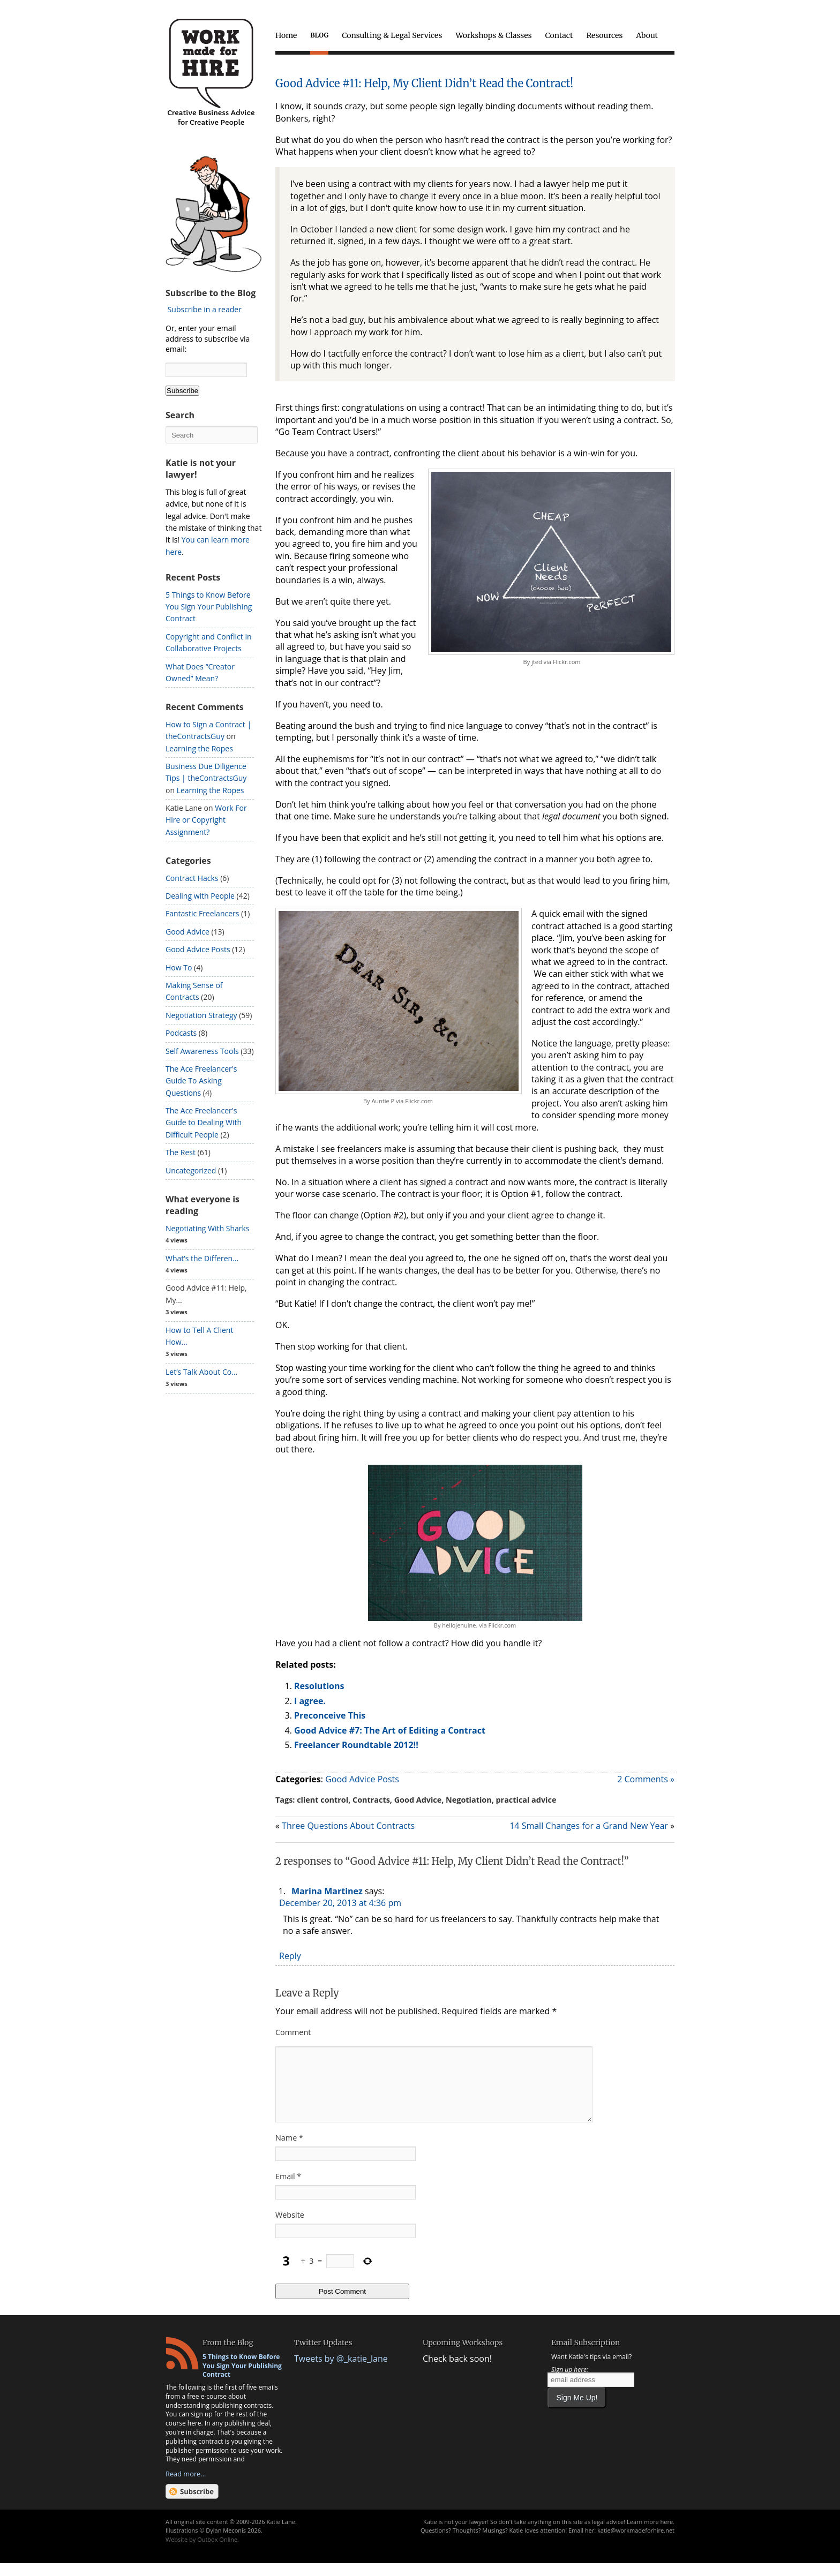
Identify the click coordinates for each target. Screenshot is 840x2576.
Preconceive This (329, 1715)
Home (286, 35)
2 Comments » (645, 1779)
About (647, 35)
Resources (604, 35)
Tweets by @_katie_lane (341, 2371)
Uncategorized (191, 1170)
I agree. (310, 1701)
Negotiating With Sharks (208, 1228)
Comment (293, 2032)
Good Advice (418, 1800)
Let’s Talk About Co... (201, 1372)
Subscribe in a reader (205, 309)
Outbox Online (217, 2552)
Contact (559, 35)
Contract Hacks (192, 878)
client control (322, 1800)
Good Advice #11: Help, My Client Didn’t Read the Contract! (424, 83)
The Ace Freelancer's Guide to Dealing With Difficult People (204, 1122)
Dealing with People (200, 896)
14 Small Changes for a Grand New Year (588, 1826)
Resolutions (319, 1686)
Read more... (186, 2486)
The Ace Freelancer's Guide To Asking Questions (201, 1081)
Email (288, 2189)
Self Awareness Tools (202, 1051)
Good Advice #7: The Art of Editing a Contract (389, 1730)
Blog (319, 35)
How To (179, 967)
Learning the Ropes (199, 748)
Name (289, 2150)
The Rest (181, 1152)
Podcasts (181, 1033)
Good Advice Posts (362, 1779)
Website (289, 2228)
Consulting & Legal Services (392, 35)
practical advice (526, 1800)
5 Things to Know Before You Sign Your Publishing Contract (209, 607)
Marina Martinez (327, 1891)
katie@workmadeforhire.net (635, 2543)
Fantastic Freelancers (202, 913)
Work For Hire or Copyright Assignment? (206, 820)
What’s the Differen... (202, 1258)
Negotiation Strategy (201, 1015)
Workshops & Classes (493, 35)
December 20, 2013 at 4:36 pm (340, 1903)
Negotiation (469, 1800)
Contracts (371, 1800)
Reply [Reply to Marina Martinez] (290, 1956)
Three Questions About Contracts (348, 1826)
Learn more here (650, 2534)
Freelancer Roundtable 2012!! (356, 1745)
